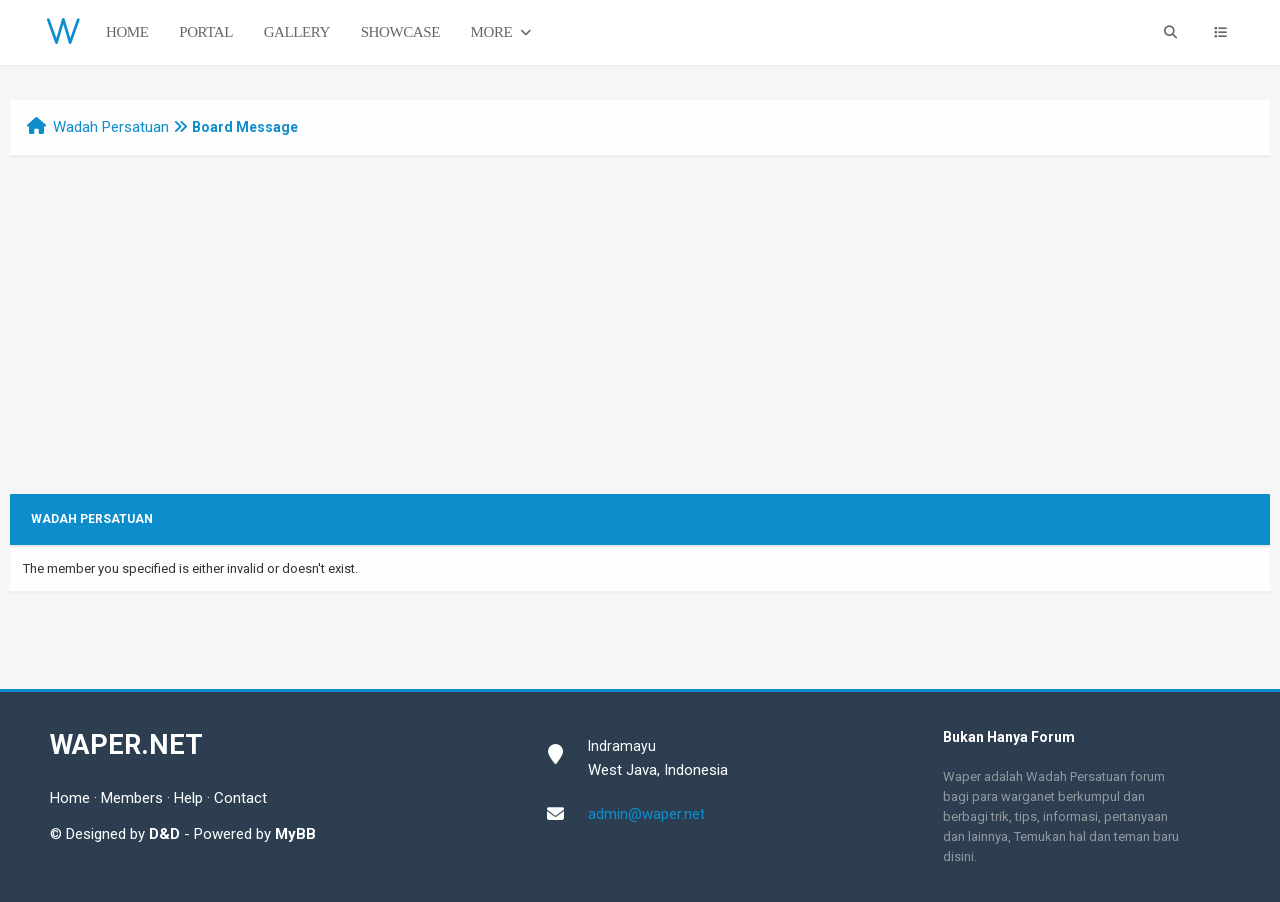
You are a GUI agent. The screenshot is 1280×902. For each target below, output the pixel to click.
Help (188, 798)
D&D (164, 834)
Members (132, 798)
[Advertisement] (640, 344)
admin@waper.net (646, 814)
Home (127, 32)
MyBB (295, 834)
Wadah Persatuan (111, 127)
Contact (240, 798)
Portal (206, 32)
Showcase (400, 32)
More (503, 32)
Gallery (297, 32)
